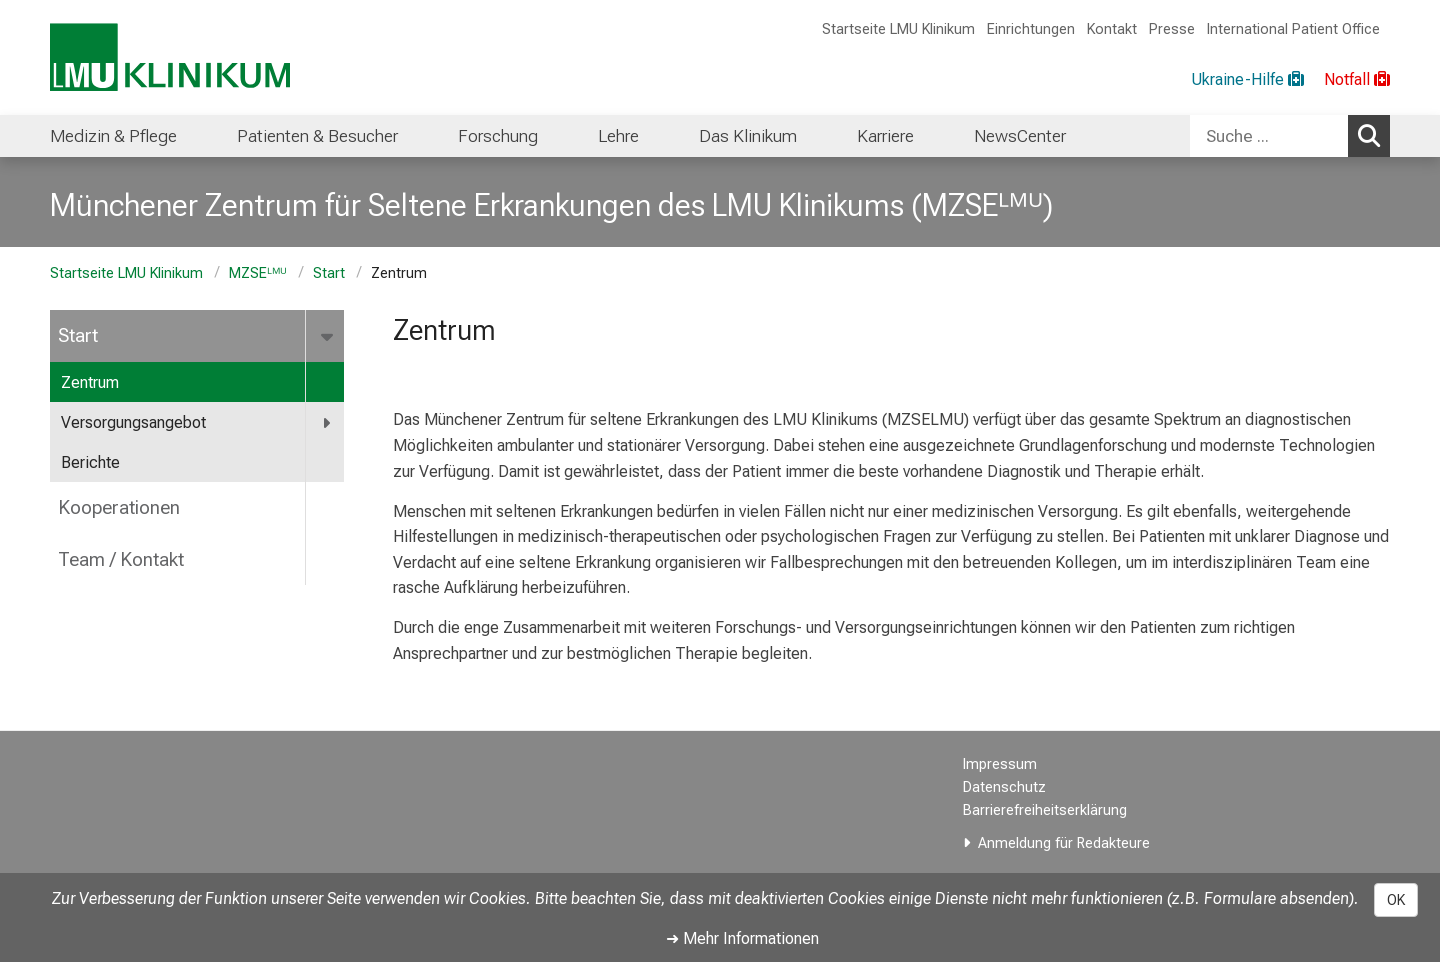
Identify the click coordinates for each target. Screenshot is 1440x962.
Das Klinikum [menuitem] (748, 136)
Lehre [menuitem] (618, 136)
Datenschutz (1004, 787)
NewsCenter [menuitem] (1020, 136)
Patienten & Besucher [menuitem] (317, 136)
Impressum (1000, 764)
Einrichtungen (1031, 29)
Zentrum (90, 382)
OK (1396, 900)
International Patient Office (1293, 29)
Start (329, 273)
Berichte (90, 462)
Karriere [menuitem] (885, 136)
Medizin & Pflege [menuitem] (113, 136)
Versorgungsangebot (133, 422)
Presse (1172, 29)
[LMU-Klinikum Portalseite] (170, 57)
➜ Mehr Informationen (742, 938)
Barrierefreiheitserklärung (1045, 810)
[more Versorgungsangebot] (327, 423)
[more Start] (328, 336)
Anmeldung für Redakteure (1064, 843)
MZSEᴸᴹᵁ (258, 273)
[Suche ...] (1269, 136)
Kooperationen (119, 507)
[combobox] (1290, 136)
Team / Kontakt (121, 559)
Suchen (1374, 135)
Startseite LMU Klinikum (898, 29)
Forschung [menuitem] (498, 136)
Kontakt (1112, 29)
